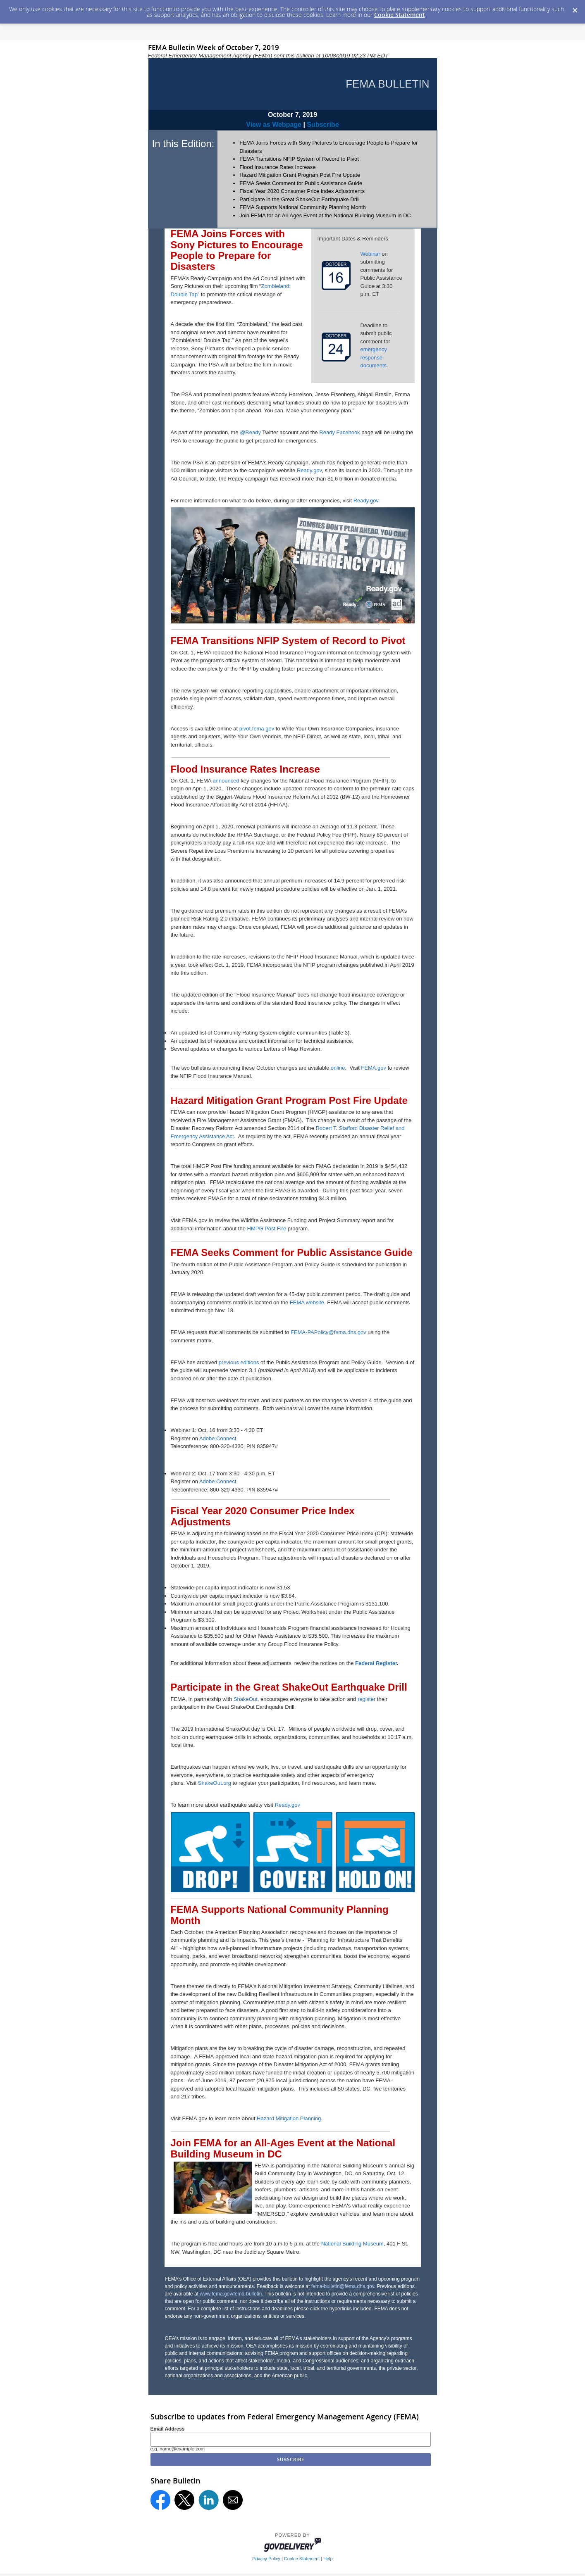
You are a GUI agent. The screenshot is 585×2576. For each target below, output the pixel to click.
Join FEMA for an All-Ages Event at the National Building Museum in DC (325, 215)
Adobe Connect (217, 1438)
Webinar (370, 254)
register (366, 1699)
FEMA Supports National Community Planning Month (302, 207)
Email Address (167, 2429)
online (338, 1068)
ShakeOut (246, 1699)
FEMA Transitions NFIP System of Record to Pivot (299, 159)
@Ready (250, 432)
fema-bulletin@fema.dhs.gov (342, 2286)
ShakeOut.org (214, 1783)
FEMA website (307, 1302)
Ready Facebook (339, 432)
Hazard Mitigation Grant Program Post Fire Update (299, 175)
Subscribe (322, 124)
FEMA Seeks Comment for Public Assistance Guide (300, 183)
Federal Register (376, 1663)
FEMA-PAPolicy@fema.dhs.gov (328, 1332)
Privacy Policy (266, 2558)
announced (226, 781)
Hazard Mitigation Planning (289, 2118)
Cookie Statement (399, 15)
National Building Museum (352, 2244)
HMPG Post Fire (267, 1228)
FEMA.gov (373, 1068)
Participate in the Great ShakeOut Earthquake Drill (299, 199)
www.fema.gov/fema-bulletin (231, 2294)
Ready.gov (309, 470)
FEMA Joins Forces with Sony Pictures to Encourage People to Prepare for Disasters (237, 250)
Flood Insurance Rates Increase (277, 167)
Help (327, 2558)
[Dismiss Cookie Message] (574, 8)
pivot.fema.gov (257, 728)
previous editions (239, 1362)
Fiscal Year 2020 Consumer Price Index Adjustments (302, 191)
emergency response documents (374, 357)
